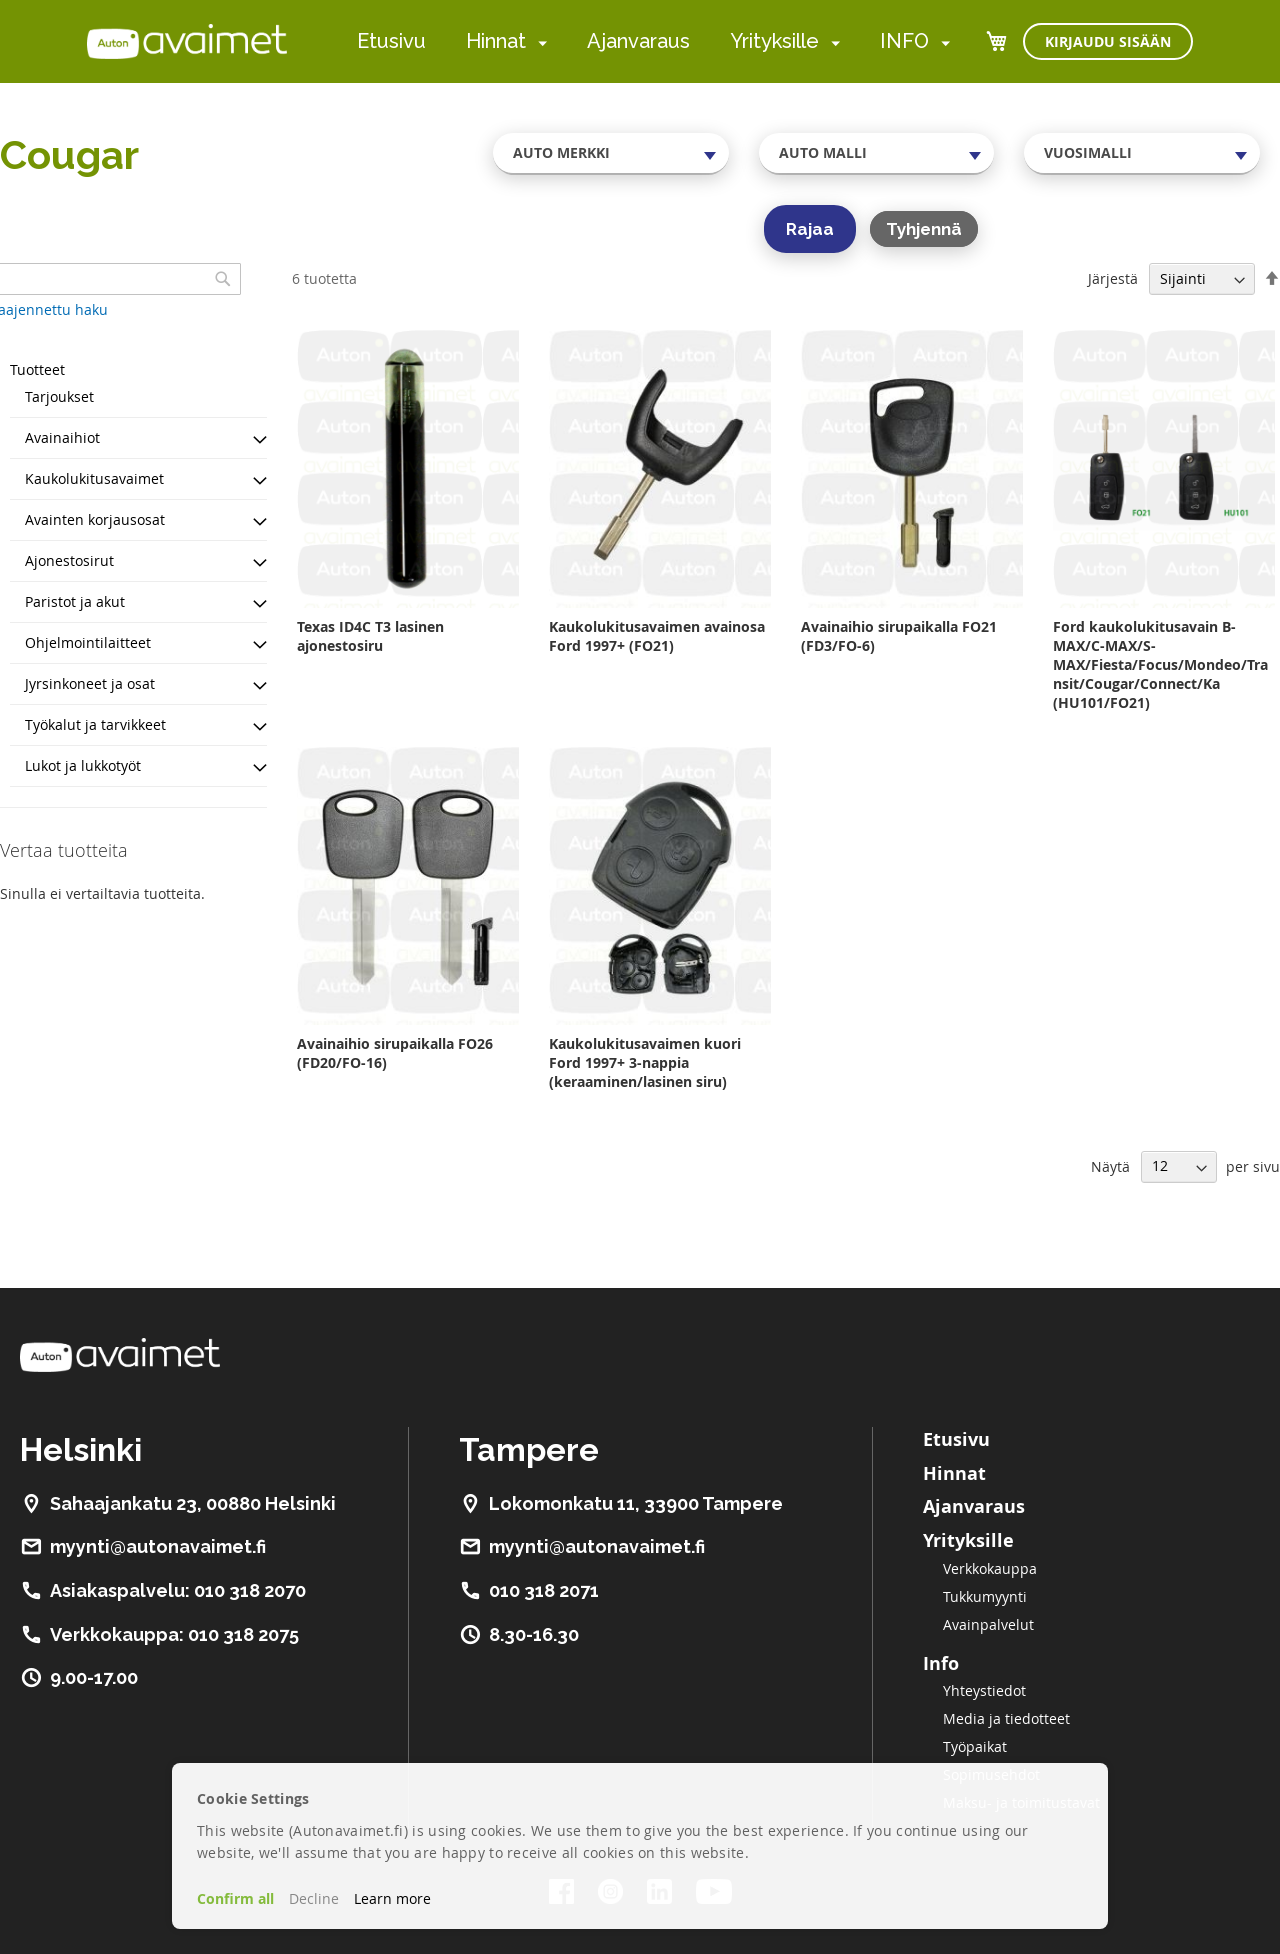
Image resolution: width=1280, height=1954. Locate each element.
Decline (314, 1898)
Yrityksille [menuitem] (774, 41)
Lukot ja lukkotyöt (83, 765)
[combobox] (611, 153)
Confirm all (235, 1898)
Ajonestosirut (69, 560)
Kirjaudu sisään (1108, 41)
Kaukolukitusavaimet (94, 478)
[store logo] (187, 41)
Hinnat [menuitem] (496, 41)
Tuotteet (37, 369)
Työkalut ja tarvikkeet (95, 724)
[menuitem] (538, 42)
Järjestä (1113, 278)
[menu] (653, 41)
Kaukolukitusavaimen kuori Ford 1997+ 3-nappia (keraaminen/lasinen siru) (645, 1062)
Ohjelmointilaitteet (88, 642)
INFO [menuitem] (904, 41)
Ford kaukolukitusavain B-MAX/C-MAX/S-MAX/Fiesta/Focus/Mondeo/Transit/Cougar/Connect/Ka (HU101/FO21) (1160, 664)
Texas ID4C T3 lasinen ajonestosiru (370, 636)
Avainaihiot (62, 437)
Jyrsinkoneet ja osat (90, 683)
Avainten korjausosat (95, 519)
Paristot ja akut (75, 601)
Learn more (392, 1898)
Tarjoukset (59, 396)
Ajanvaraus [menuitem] (638, 41)
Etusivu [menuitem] (391, 41)
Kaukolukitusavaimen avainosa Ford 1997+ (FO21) (657, 636)
